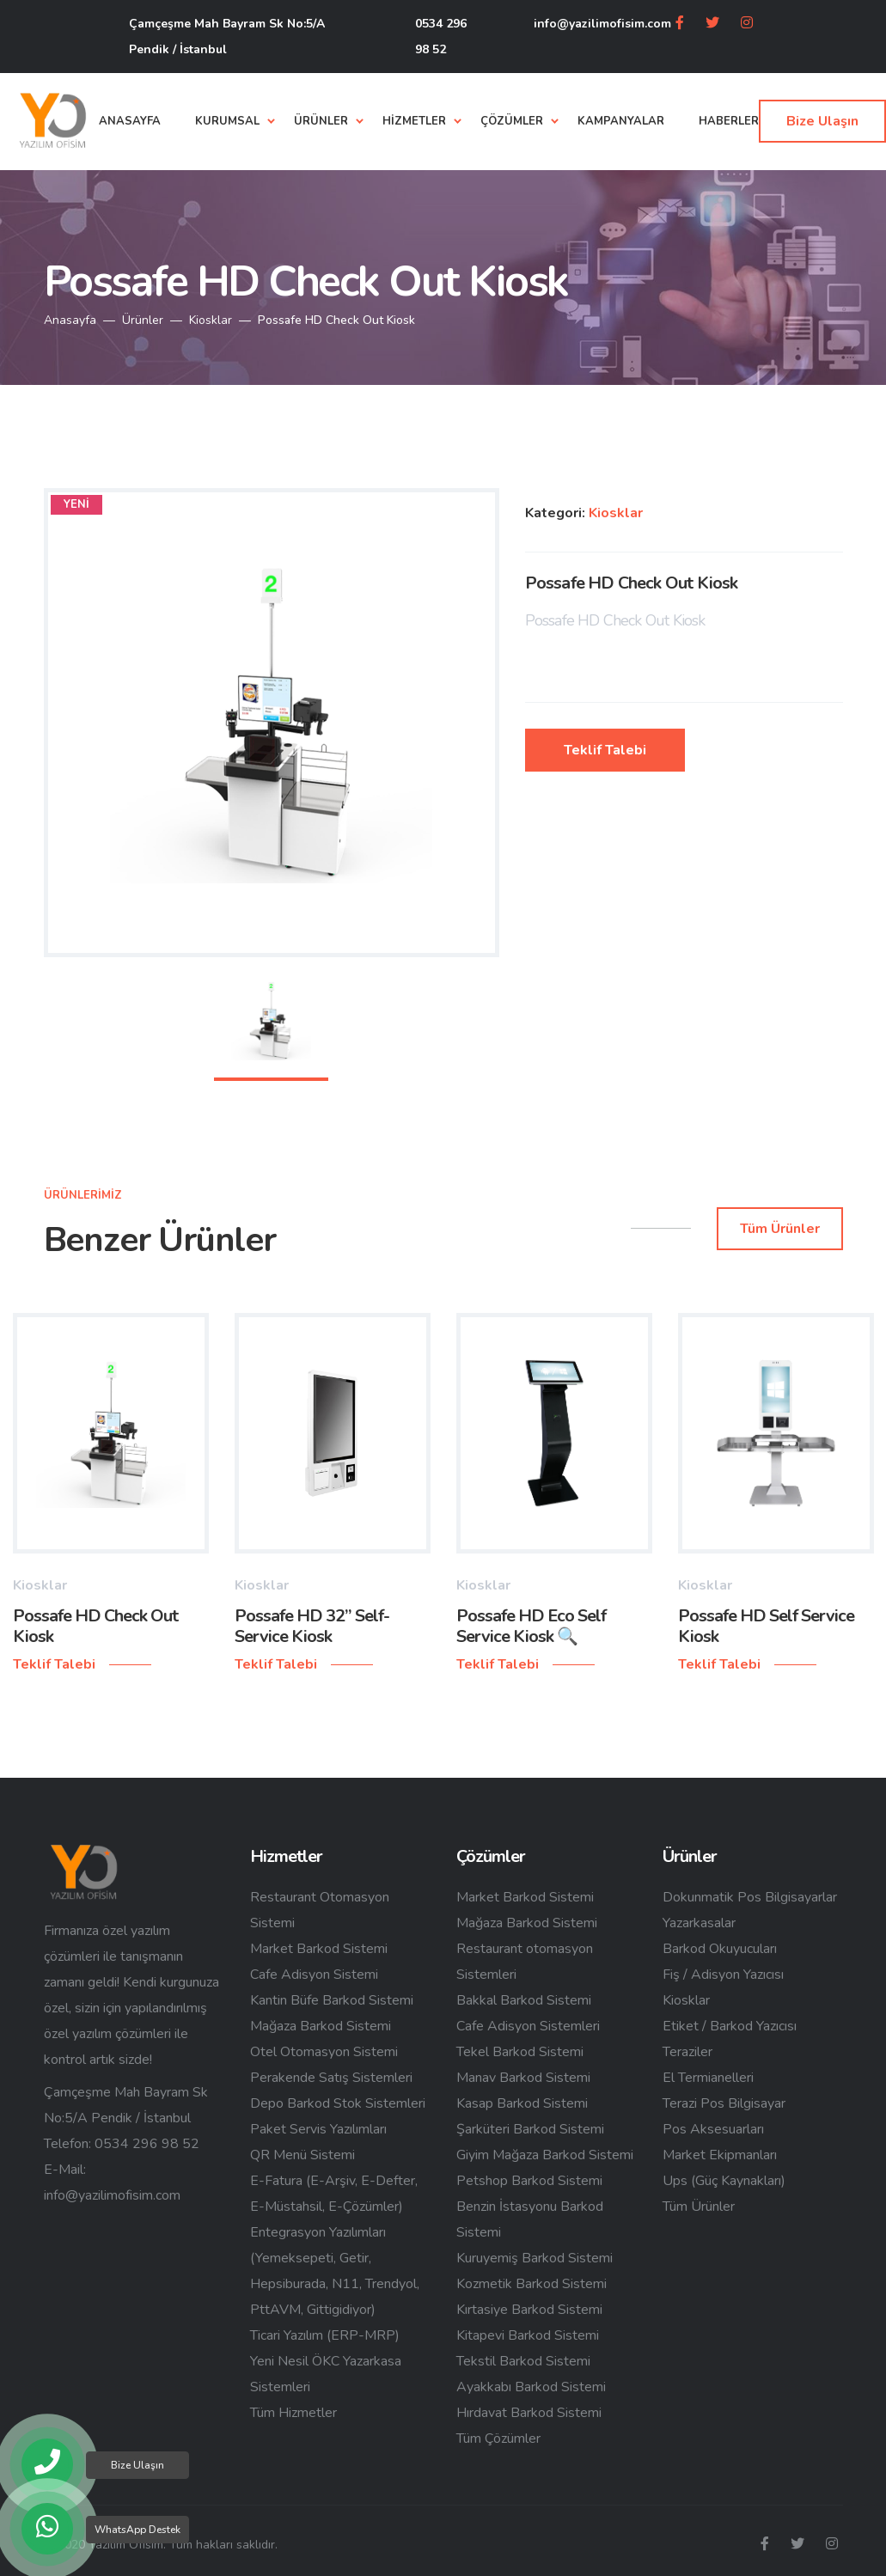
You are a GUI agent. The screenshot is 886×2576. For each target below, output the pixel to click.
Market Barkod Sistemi (319, 1948)
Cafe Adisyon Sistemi (314, 1974)
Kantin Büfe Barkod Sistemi (331, 2000)
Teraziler (687, 2051)
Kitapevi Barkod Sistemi (527, 2335)
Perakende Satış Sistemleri (331, 2077)
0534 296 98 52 (441, 36)
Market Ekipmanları (720, 2155)
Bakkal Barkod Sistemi (523, 2000)
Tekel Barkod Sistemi (520, 2051)
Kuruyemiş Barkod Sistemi (534, 2258)
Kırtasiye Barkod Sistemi (529, 2309)
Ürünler (142, 320)
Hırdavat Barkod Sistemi (529, 2412)
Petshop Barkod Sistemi (529, 2180)
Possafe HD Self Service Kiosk (766, 1626)
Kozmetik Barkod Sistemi (531, 2283)
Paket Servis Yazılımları (318, 2129)
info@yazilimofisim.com (602, 23)
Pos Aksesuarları (713, 2129)
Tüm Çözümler (498, 2438)
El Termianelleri (708, 2077)
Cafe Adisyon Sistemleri (528, 2026)
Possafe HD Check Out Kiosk (95, 1626)
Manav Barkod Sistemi (523, 2077)
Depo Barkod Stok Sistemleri (337, 2103)
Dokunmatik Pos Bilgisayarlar (750, 1897)
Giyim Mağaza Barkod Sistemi (544, 2155)
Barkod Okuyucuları (720, 1948)
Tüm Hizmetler (293, 2412)
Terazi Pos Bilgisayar (724, 2103)
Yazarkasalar (699, 1923)
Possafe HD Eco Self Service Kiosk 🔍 (531, 1626)
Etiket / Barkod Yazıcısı (730, 2026)
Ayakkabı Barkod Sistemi (531, 2387)
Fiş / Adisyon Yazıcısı (723, 1974)
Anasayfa (70, 320)
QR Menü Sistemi (302, 2155)
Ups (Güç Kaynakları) (724, 2180)
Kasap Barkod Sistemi (522, 2103)
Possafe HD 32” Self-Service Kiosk (312, 1626)
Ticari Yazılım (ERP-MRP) (325, 2335)
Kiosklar (210, 320)
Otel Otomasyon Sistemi (324, 2051)
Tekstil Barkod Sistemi (523, 2361)
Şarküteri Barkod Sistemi (530, 2129)
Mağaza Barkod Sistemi (320, 2026)
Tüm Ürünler (699, 2206)
